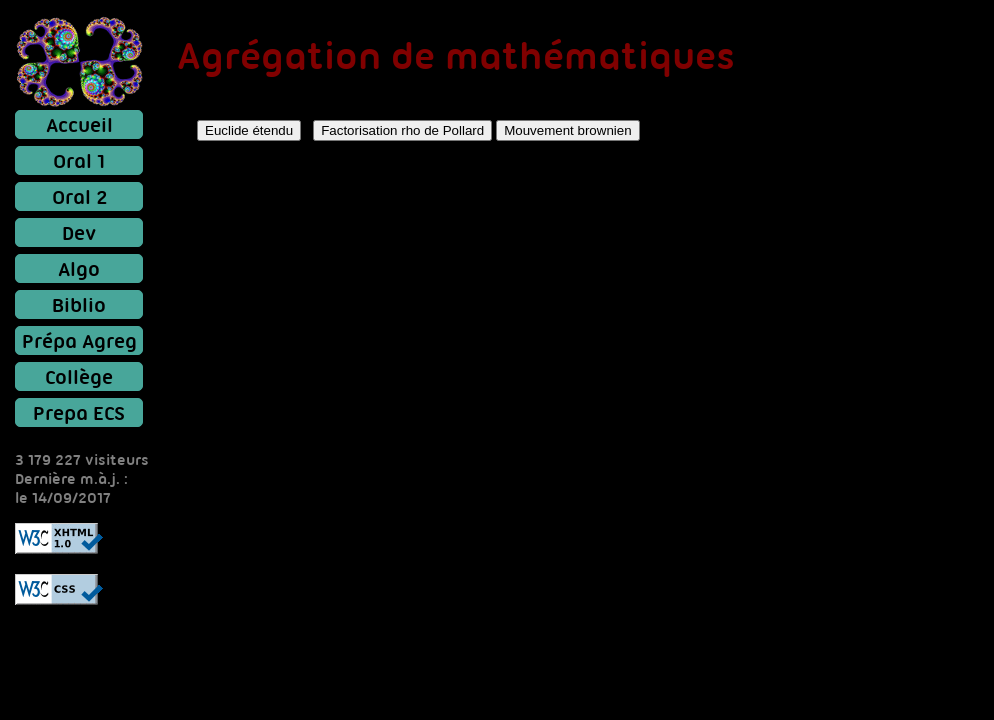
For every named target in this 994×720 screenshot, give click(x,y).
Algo (79, 268)
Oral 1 (79, 160)
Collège (79, 376)
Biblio (79, 304)
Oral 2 (79, 196)
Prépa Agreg (79, 340)
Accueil (79, 124)
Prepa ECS (79, 412)
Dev (79, 232)
